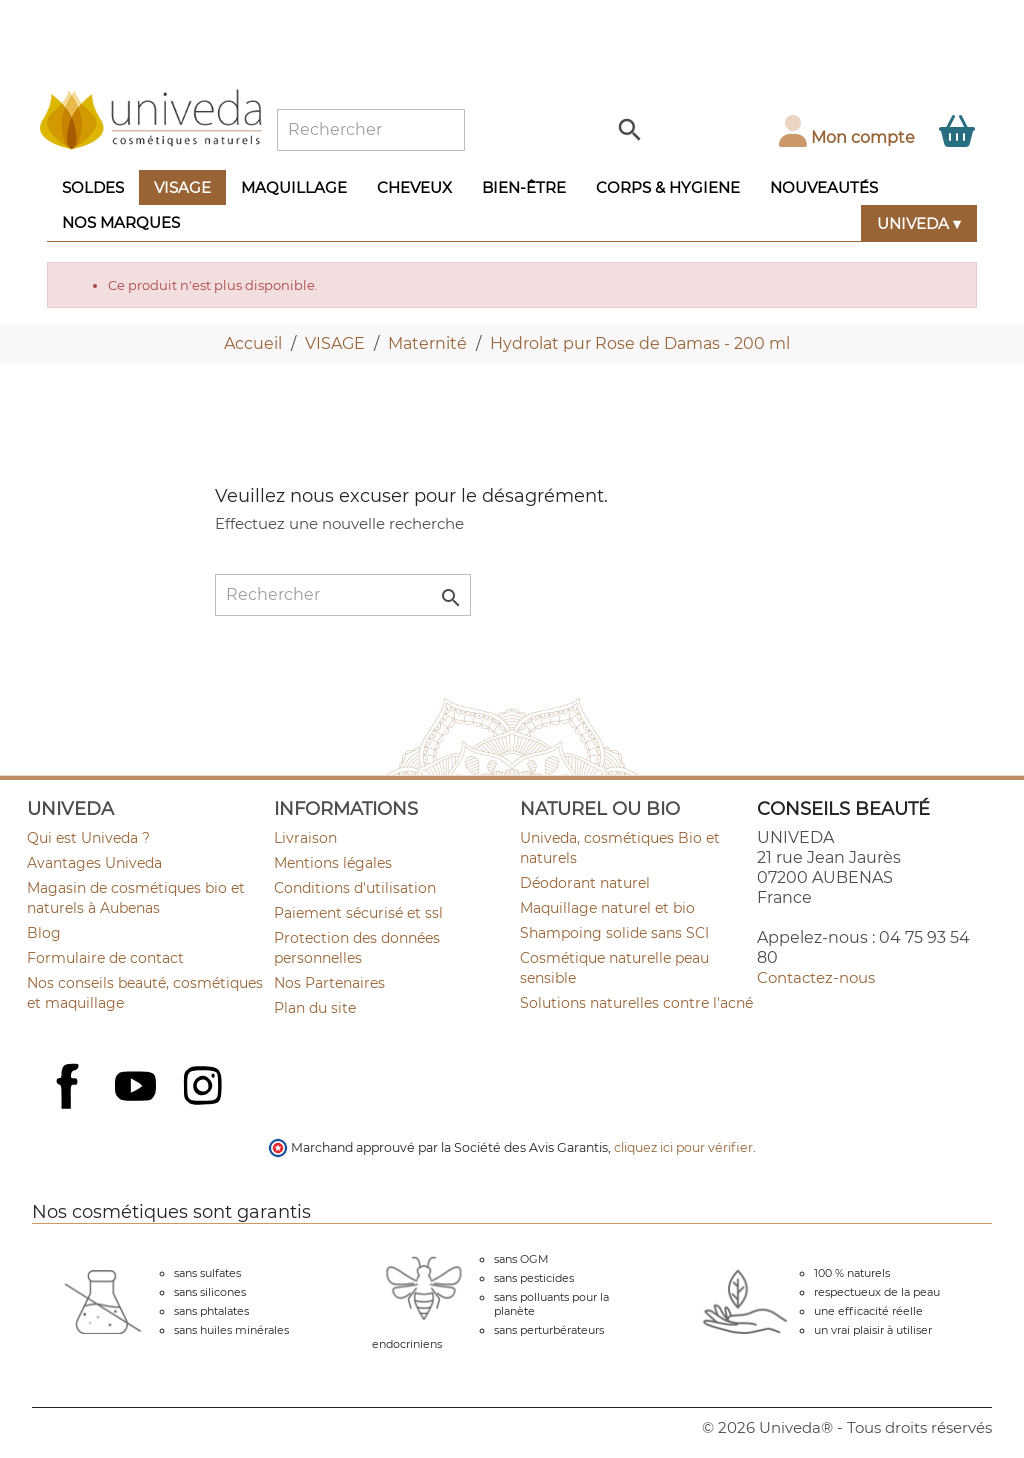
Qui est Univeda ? (88, 838)
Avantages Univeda (94, 863)
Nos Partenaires (329, 983)
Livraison (305, 838)
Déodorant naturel (585, 883)
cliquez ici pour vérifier (683, 1147)
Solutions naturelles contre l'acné (636, 1003)
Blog (44, 933)
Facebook (70, 1108)
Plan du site (315, 1008)
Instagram (205, 1088)
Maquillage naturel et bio (607, 908)
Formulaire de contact (105, 958)
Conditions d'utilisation (355, 888)
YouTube (138, 1088)
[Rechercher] (371, 130)
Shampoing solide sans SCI (614, 933)
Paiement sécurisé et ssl (358, 913)
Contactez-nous (816, 977)
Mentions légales (333, 863)
